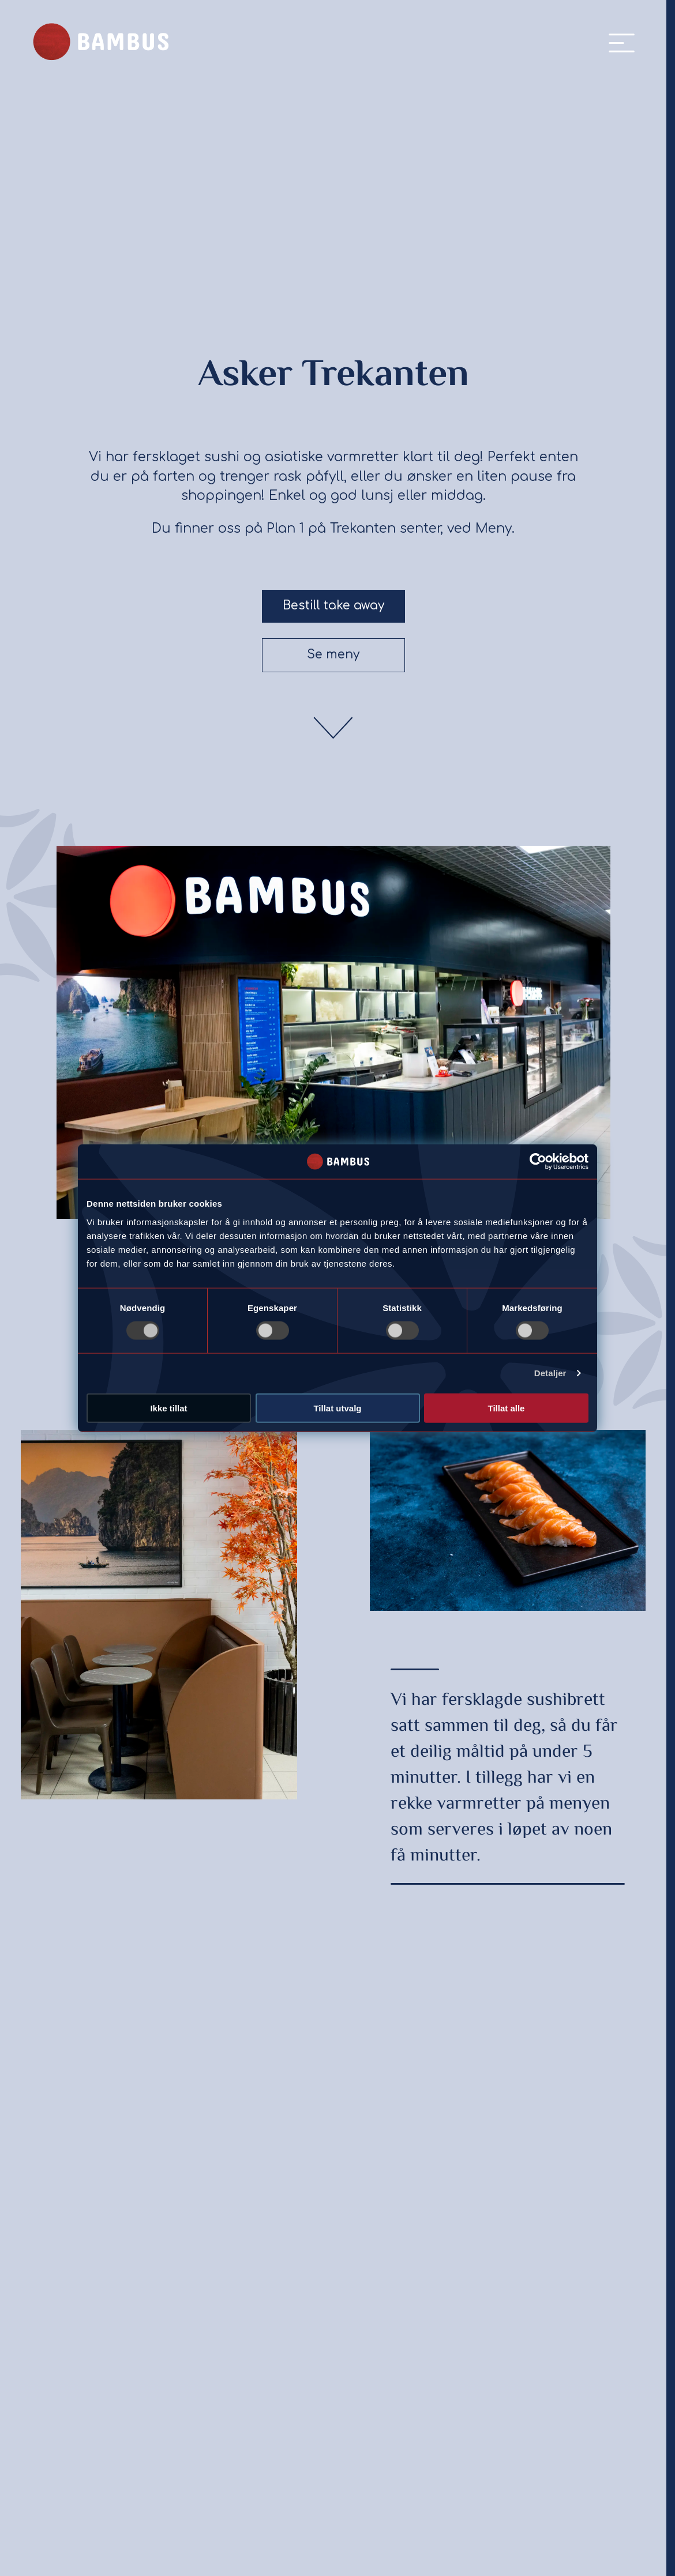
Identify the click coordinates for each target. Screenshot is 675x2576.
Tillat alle (506, 1408)
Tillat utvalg (337, 1408)
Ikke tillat (168, 1408)
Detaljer (550, 1373)
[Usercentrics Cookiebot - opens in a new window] (537, 1161)
